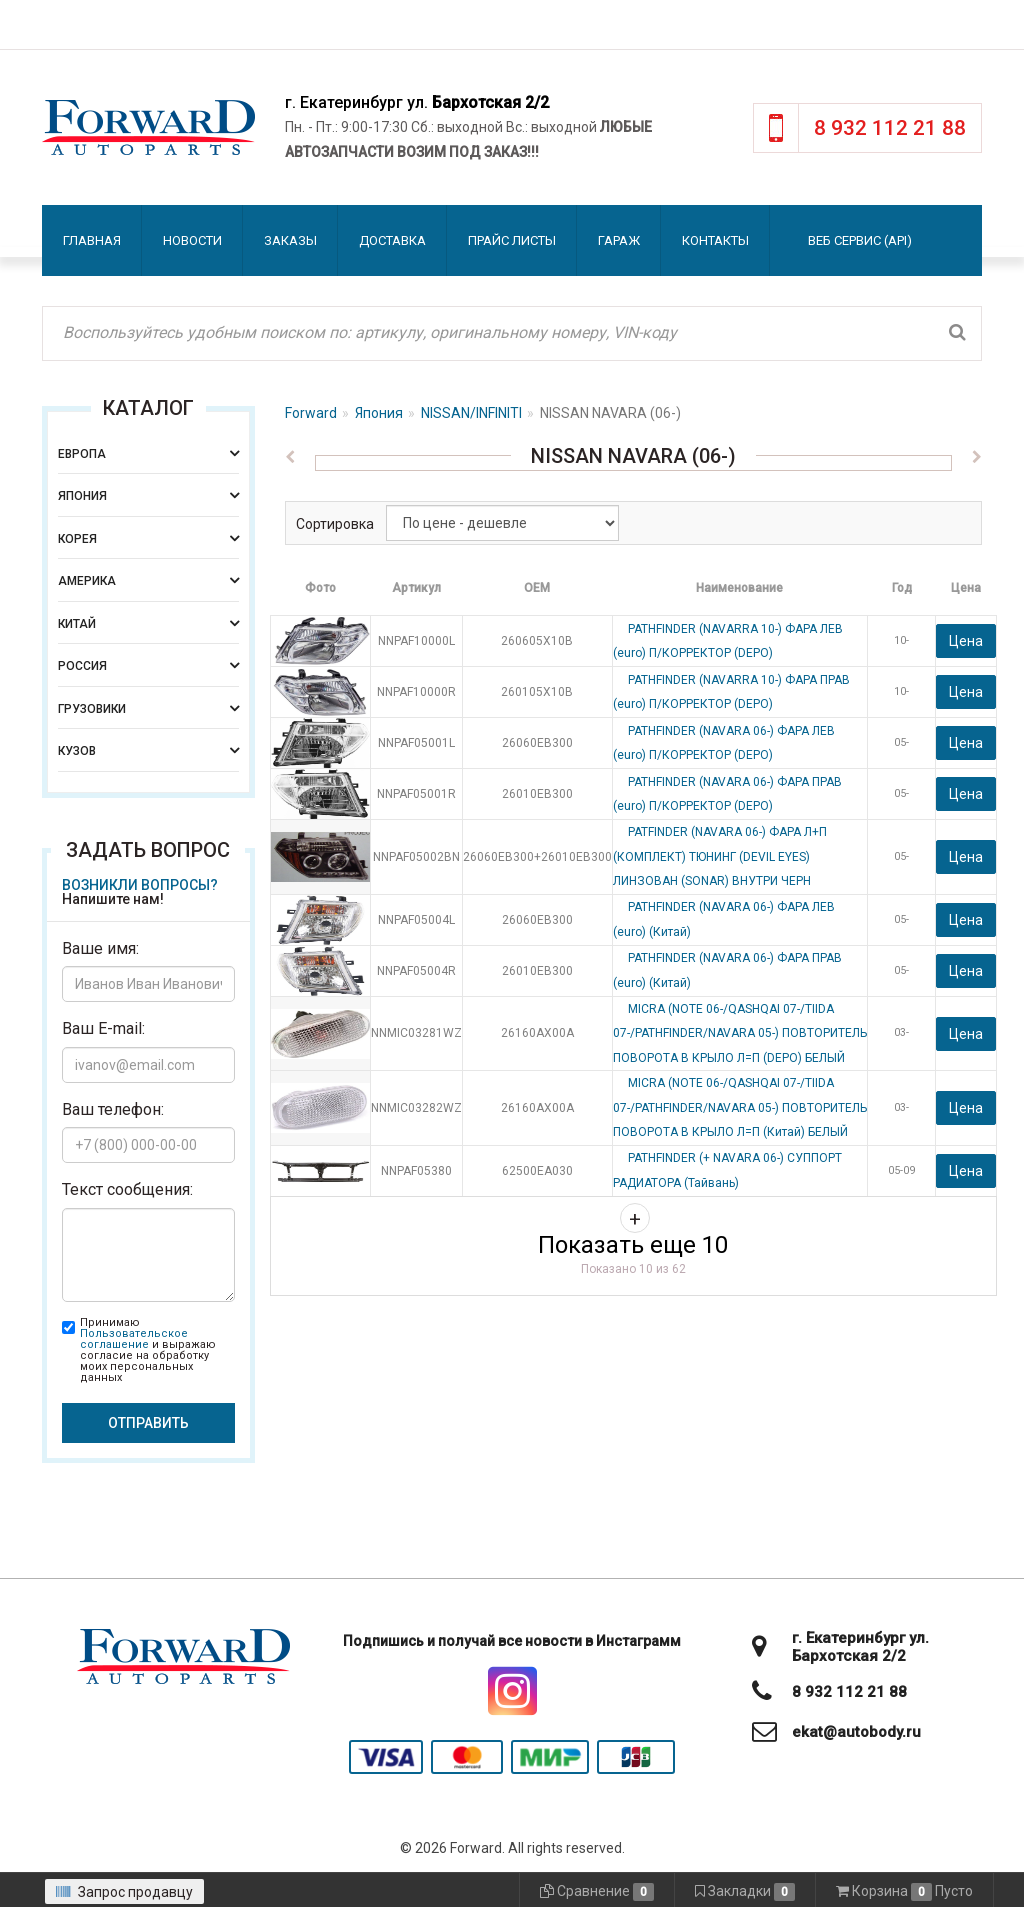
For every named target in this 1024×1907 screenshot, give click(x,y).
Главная (92, 240)
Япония (379, 413)
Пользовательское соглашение (134, 1339)
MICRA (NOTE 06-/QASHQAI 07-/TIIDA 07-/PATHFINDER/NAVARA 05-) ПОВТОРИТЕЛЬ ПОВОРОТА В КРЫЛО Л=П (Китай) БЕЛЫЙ (740, 1107)
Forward (311, 413)
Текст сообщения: (127, 1189)
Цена (966, 641)
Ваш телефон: (113, 1109)
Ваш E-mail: (103, 1028)
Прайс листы (512, 240)
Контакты (715, 240)
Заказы (290, 240)
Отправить (148, 1423)
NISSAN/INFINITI (471, 413)
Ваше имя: (100, 948)
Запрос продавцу (124, 1892)
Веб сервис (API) (860, 240)
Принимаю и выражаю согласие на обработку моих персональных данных (148, 1350)
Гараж (619, 240)
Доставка (392, 240)
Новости (192, 240)
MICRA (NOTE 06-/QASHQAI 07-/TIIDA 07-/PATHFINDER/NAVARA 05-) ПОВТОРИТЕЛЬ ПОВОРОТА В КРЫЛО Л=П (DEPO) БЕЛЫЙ (740, 1033)
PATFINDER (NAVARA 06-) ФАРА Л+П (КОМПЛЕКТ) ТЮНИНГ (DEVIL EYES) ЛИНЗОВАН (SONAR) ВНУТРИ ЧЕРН (720, 856)
